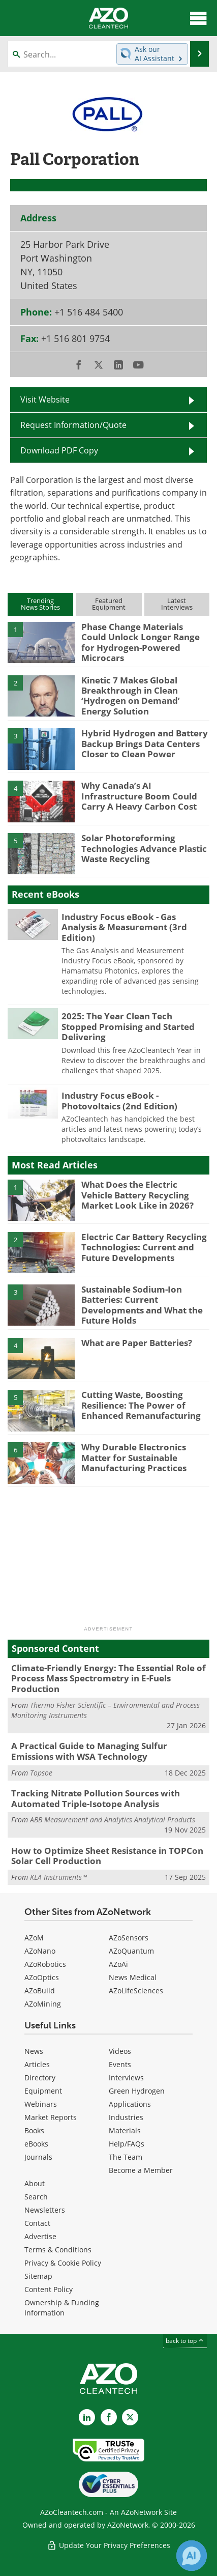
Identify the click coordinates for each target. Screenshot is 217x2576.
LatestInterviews (177, 604)
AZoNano (39, 1951)
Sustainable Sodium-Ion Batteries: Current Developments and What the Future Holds (142, 1304)
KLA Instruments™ (58, 1877)
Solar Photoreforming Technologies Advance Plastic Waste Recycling (144, 848)
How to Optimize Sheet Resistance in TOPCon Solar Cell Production (107, 1856)
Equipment (43, 2091)
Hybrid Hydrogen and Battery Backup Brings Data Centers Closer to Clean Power (144, 743)
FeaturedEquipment (109, 604)
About (34, 2183)
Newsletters (44, 2210)
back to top (185, 2340)
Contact (37, 2223)
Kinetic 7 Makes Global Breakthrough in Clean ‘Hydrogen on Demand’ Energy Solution (130, 695)
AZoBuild (39, 1990)
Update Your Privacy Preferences (108, 2545)
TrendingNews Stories (40, 604)
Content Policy (48, 2289)
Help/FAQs (126, 2144)
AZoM (34, 1937)
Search (36, 2196)
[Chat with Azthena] (191, 2555)
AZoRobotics (45, 1964)
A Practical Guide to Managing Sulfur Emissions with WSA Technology (89, 1751)
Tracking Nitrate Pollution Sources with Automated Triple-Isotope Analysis (95, 1798)
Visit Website (45, 399)
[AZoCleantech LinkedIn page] (87, 2417)
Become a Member (141, 2170)
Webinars (40, 2104)
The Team (125, 2157)
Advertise (40, 2236)
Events (120, 2064)
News (33, 2051)
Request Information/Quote (73, 425)
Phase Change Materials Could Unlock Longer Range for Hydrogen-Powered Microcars (140, 642)
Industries (126, 2117)
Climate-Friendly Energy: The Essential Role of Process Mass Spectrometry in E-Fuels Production (108, 1678)
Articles (37, 2064)
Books (34, 2130)
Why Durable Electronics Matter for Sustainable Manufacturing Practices (134, 1457)
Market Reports (50, 2117)
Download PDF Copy (59, 450)
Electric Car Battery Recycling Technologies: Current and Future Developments (144, 1247)
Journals (38, 2157)
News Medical (133, 1977)
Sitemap (38, 2276)
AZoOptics (41, 1977)
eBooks (36, 2144)
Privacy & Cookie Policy (62, 2263)
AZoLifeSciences (136, 1990)
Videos (120, 2051)
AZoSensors (128, 1937)
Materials (125, 2130)
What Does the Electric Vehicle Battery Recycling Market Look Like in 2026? (137, 1195)
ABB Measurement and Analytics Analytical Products (112, 1819)
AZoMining (42, 2004)
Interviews (126, 2077)
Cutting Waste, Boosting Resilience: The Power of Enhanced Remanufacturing (141, 1405)
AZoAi (118, 1964)
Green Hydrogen (137, 2091)
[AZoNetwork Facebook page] (109, 2417)
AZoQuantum (131, 1951)
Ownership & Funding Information (61, 2307)
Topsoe (41, 1773)
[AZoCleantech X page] (130, 2417)
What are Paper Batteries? (136, 1343)
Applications (130, 2104)
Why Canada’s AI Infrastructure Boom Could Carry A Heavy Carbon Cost (139, 796)
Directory (39, 2077)
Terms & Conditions (57, 2249)
